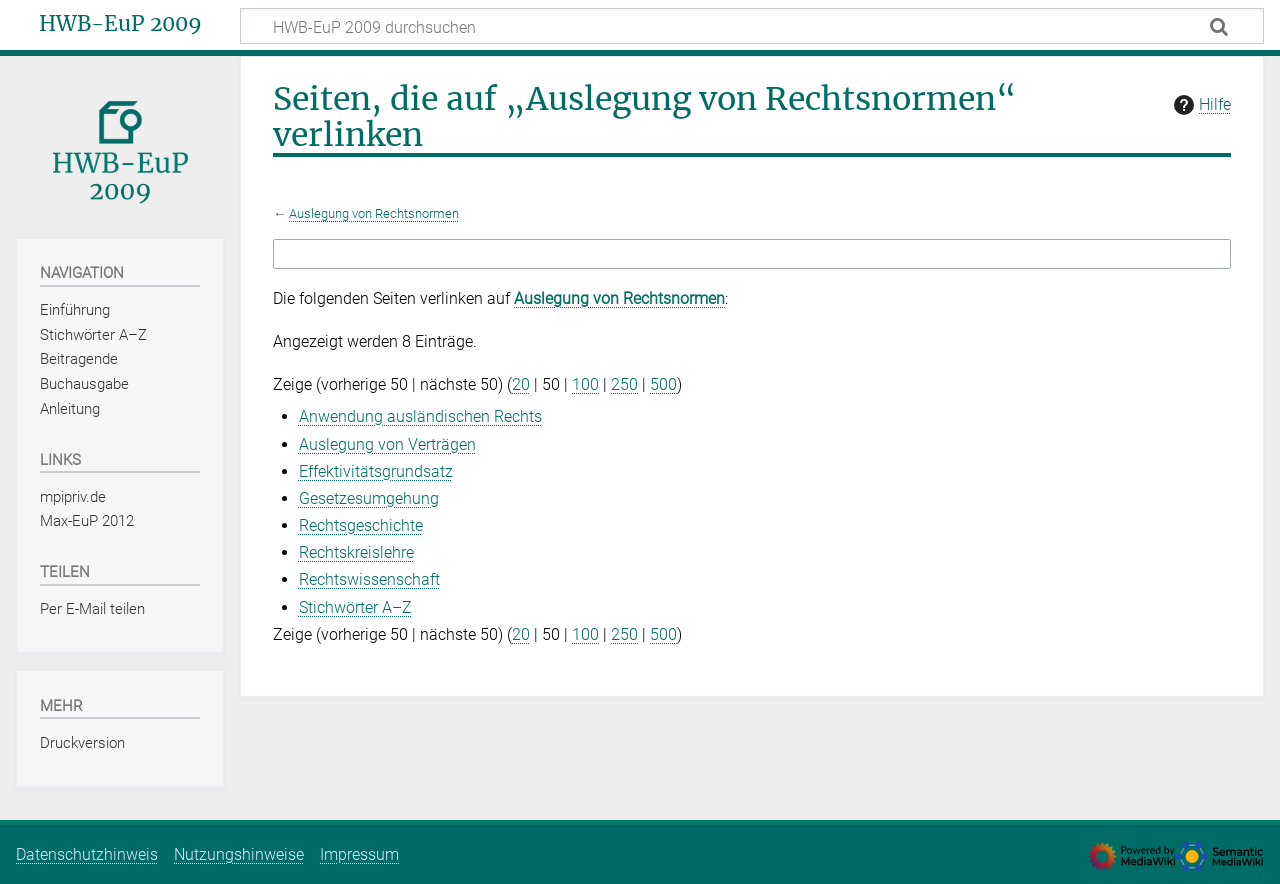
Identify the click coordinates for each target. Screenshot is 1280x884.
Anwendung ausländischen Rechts (420, 416)
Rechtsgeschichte (361, 525)
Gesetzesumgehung (369, 498)
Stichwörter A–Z (355, 607)
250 (624, 384)
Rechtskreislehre (356, 552)
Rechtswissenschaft (369, 579)
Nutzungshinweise (239, 854)
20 (521, 384)
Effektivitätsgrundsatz (376, 471)
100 (585, 384)
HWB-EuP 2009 (120, 24)
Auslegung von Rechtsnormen (374, 213)
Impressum (359, 854)
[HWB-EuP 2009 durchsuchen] (752, 26)
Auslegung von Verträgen (387, 444)
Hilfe (1200, 105)
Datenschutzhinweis (87, 854)
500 (663, 384)
